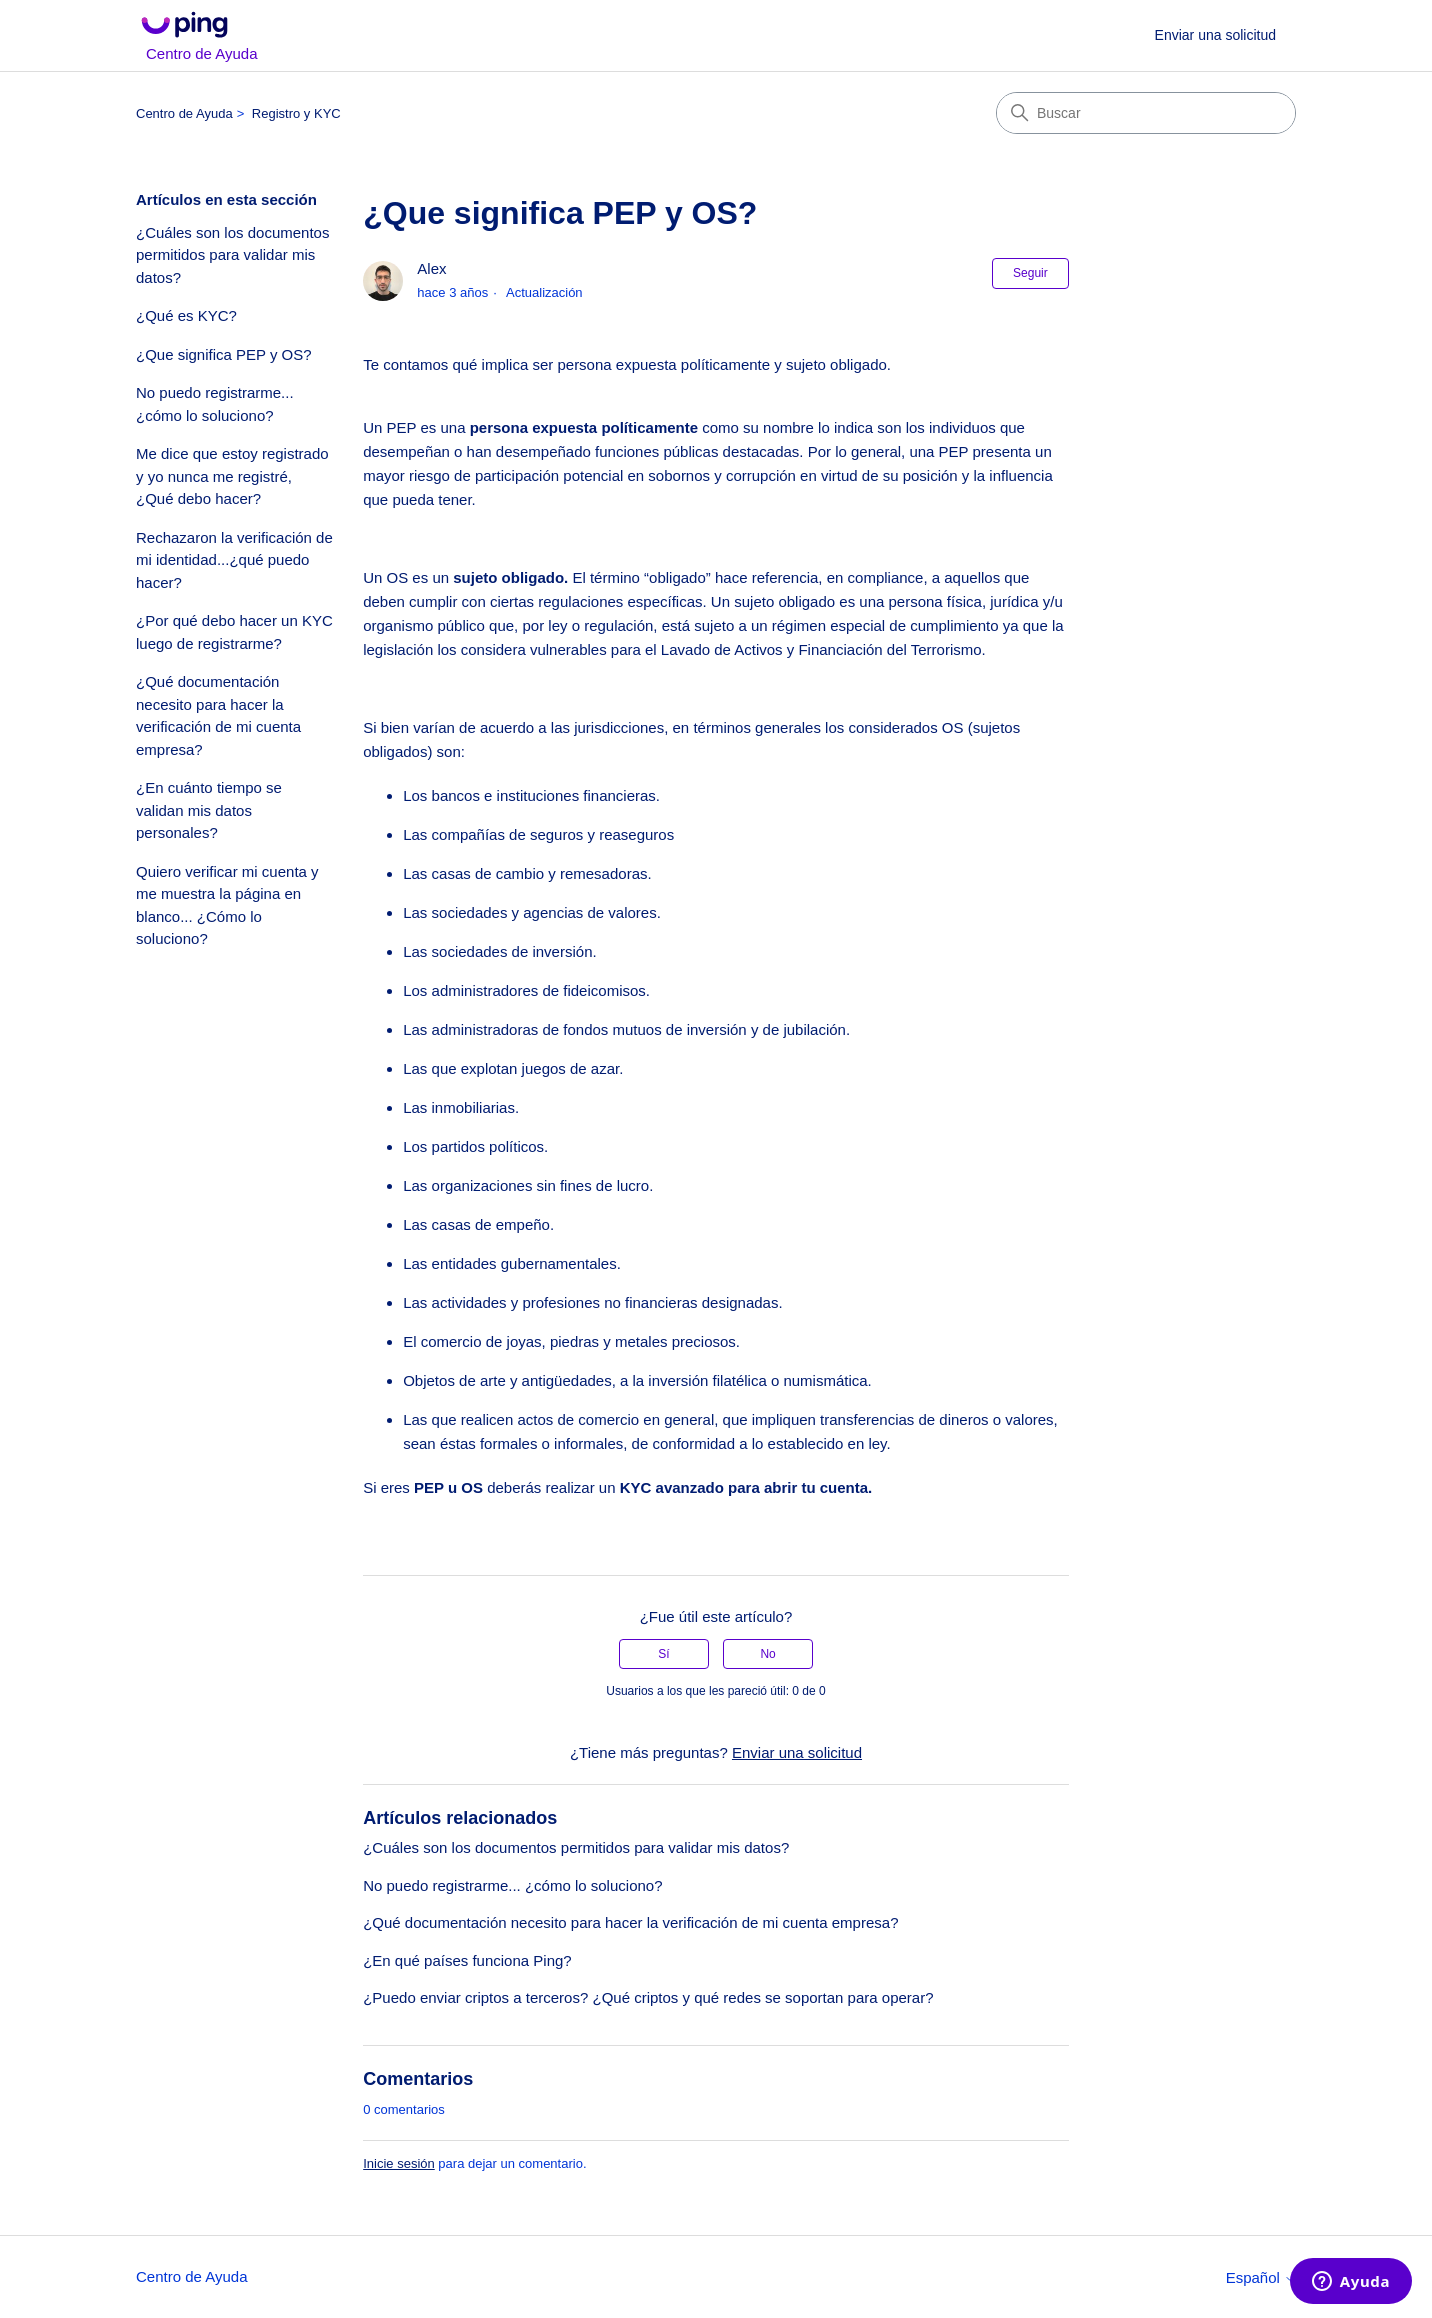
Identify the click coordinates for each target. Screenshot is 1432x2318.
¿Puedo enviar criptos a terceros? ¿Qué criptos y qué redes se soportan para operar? (648, 1997)
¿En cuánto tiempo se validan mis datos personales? (209, 810)
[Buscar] (1146, 113)
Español (1261, 2277)
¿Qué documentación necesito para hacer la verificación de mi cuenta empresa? (218, 715)
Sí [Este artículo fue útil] (663, 1654)
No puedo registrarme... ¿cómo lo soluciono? (215, 404)
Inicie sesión (399, 2163)
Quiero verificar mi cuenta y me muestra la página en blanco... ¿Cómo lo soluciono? (227, 905)
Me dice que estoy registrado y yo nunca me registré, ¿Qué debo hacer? (232, 476)
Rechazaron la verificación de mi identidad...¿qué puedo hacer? (234, 560)
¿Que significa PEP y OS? (224, 354)
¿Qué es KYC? (186, 315)
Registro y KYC (296, 113)
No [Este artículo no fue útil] (767, 1654)
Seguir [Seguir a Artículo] (1030, 273)
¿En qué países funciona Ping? (467, 1960)
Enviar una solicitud (1215, 35)
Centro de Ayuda (184, 113)
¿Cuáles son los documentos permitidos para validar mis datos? (232, 255)
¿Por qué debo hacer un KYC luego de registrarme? (234, 632)
